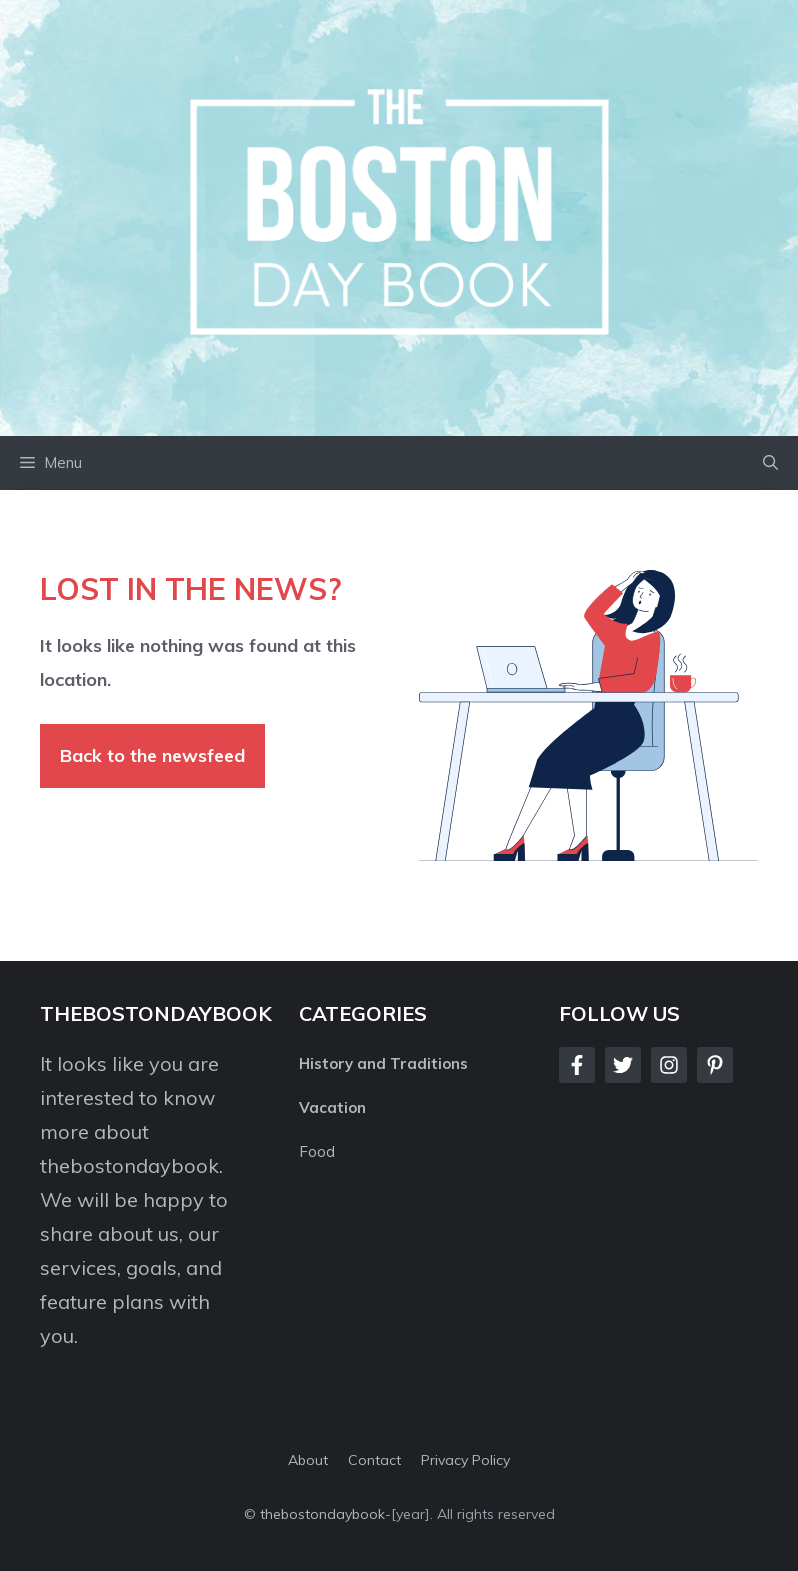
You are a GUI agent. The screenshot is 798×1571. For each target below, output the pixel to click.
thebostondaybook (129, 1165)
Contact (374, 1460)
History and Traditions (383, 1063)
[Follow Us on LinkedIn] (715, 1065)
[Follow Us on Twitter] (623, 1065)
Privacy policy (465, 1460)
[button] (770, 463)
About (308, 1460)
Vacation (332, 1107)
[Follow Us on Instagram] (669, 1065)
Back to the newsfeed (152, 755)
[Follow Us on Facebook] (577, 1065)
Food (317, 1151)
